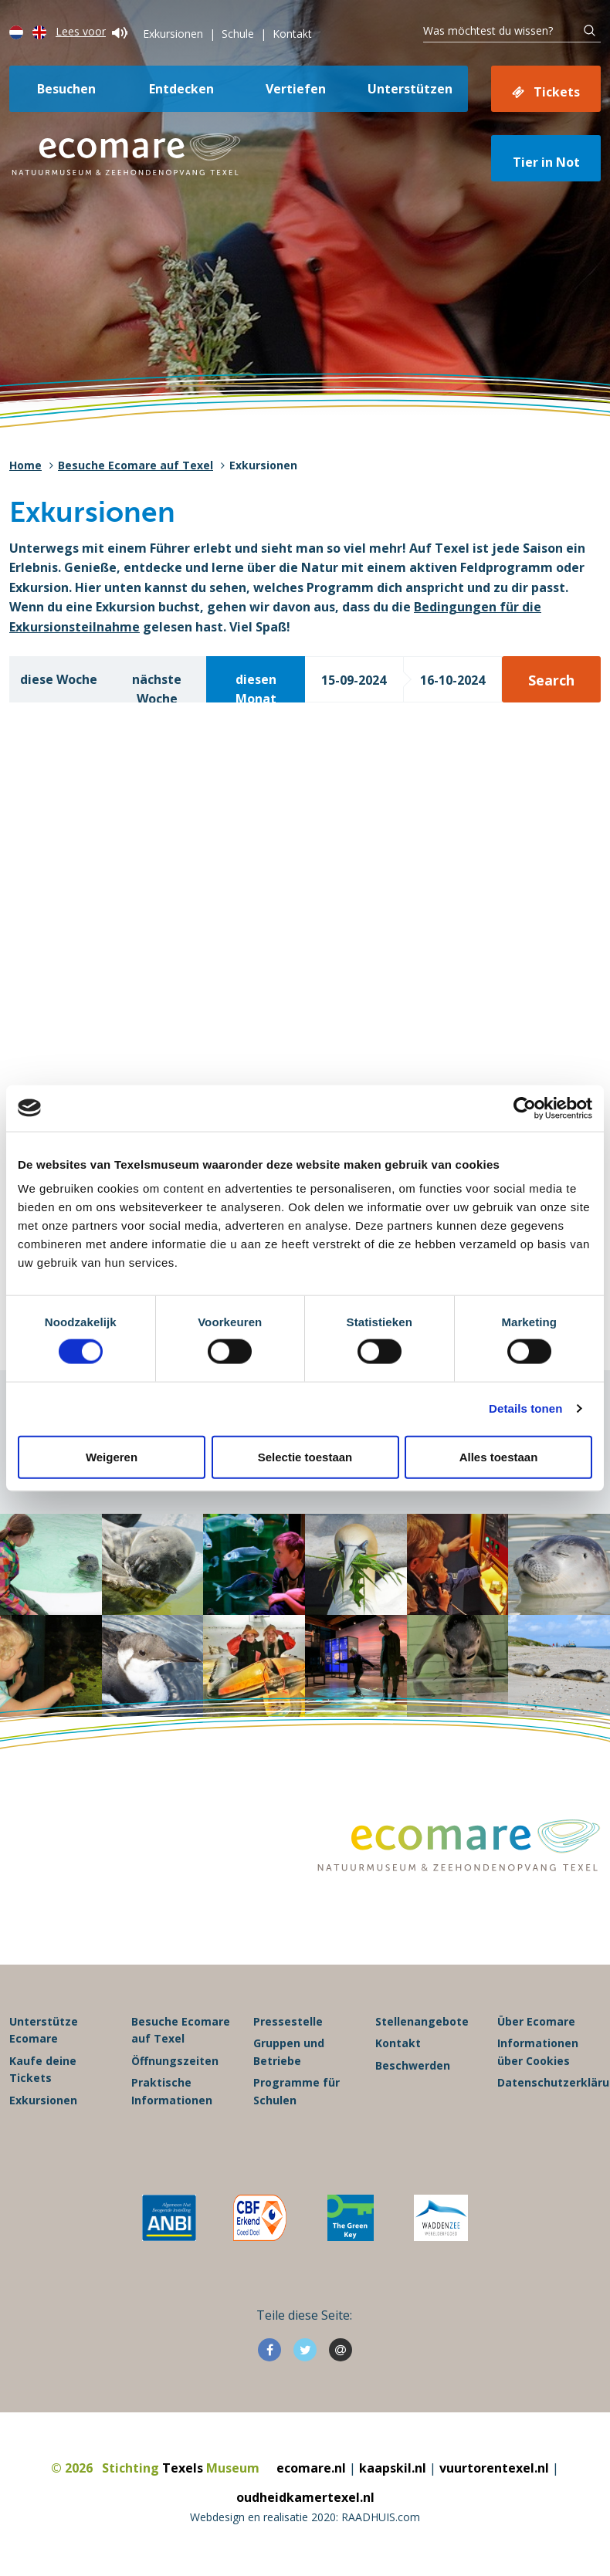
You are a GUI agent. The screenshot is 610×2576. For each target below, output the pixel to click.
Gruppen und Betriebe (288, 2051)
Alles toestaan (498, 1456)
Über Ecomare (536, 2021)
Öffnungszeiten (175, 2060)
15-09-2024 (353, 680)
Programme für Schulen (296, 2091)
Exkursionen (173, 33)
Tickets (557, 91)
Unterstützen (410, 88)
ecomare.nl (311, 2467)
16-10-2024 (452, 680)
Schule (238, 33)
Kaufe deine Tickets (42, 2069)
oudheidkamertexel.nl (305, 2497)
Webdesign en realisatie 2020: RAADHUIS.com (305, 2517)
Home (25, 465)
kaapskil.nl (392, 2467)
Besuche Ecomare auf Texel (135, 465)
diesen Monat (256, 686)
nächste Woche (156, 686)
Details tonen (525, 1408)
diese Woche (58, 679)
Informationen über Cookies (537, 2051)
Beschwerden (412, 2065)
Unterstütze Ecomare (43, 2030)
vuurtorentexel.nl (494, 2467)
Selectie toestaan (305, 1456)
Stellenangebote (422, 2021)
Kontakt (292, 33)
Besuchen (66, 88)
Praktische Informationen (171, 2091)
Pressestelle (288, 2021)
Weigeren (111, 1456)
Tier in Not (546, 162)
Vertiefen (296, 88)
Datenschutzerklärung (549, 2082)
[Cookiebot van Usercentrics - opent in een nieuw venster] (524, 1107)
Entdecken (181, 88)
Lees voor (91, 31)
